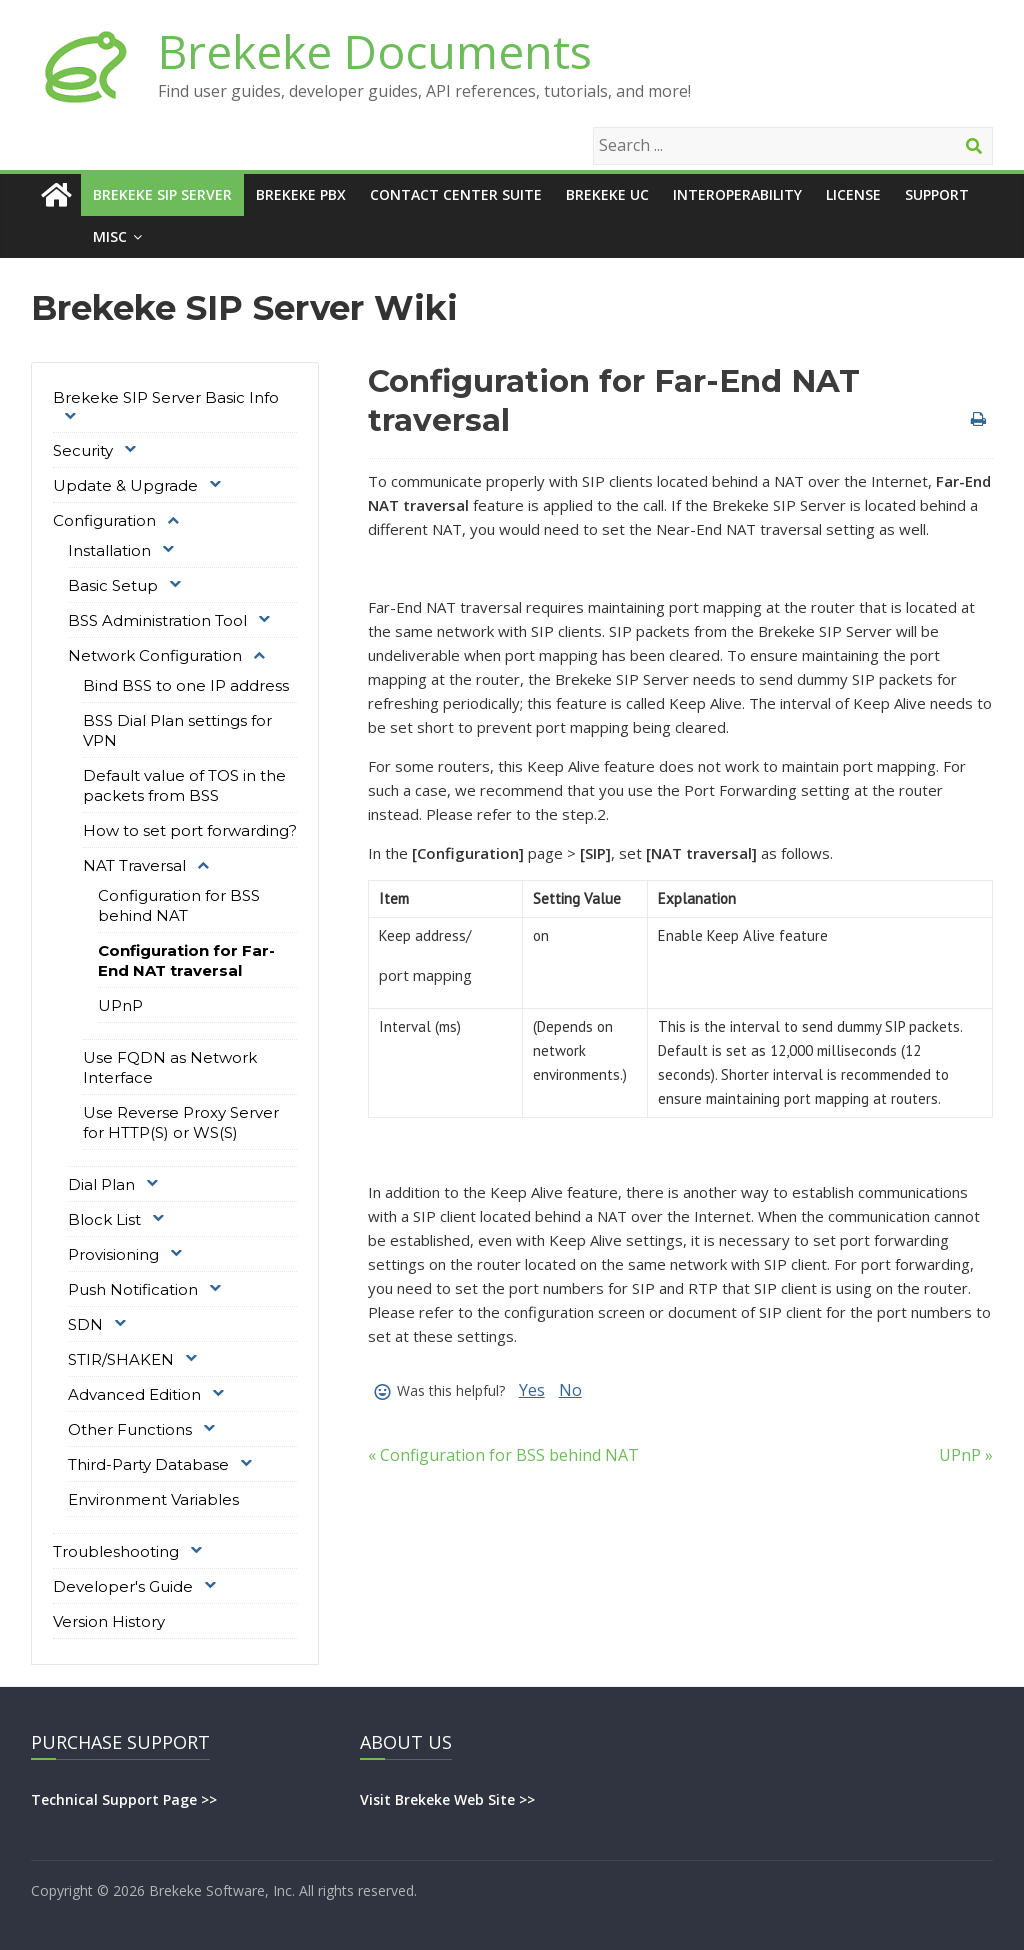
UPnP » (966, 1455)
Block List (104, 1219)
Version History (109, 1621)
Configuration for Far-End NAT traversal (186, 960)
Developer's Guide (123, 1586)
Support (937, 194)
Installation (109, 550)
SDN (85, 1324)
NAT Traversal (134, 865)
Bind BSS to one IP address (186, 685)
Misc (110, 236)
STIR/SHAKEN (121, 1359)
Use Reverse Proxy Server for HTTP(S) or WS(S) (181, 1122)
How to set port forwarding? (190, 830)
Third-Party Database (148, 1464)
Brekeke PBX (301, 194)
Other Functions (130, 1429)
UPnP (120, 1005)
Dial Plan (101, 1184)
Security (83, 450)
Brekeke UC (607, 194)
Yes (532, 1390)
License (853, 194)
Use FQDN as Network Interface (170, 1067)
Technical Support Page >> (124, 1799)
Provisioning (113, 1254)
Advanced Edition (134, 1394)
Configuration (104, 520)
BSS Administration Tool (157, 620)
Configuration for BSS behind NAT (179, 905)
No (570, 1390)
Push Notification (133, 1289)
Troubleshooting (116, 1551)
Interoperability (737, 194)
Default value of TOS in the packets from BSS (184, 785)
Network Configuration (155, 655)
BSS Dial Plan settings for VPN (177, 730)
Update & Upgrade (125, 485)
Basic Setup (113, 585)
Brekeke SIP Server (162, 194)
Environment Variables (153, 1499)
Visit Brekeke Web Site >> (447, 1799)
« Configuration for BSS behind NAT (503, 1455)
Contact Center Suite (456, 194)
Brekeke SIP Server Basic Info (166, 397)
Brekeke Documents (375, 51)
